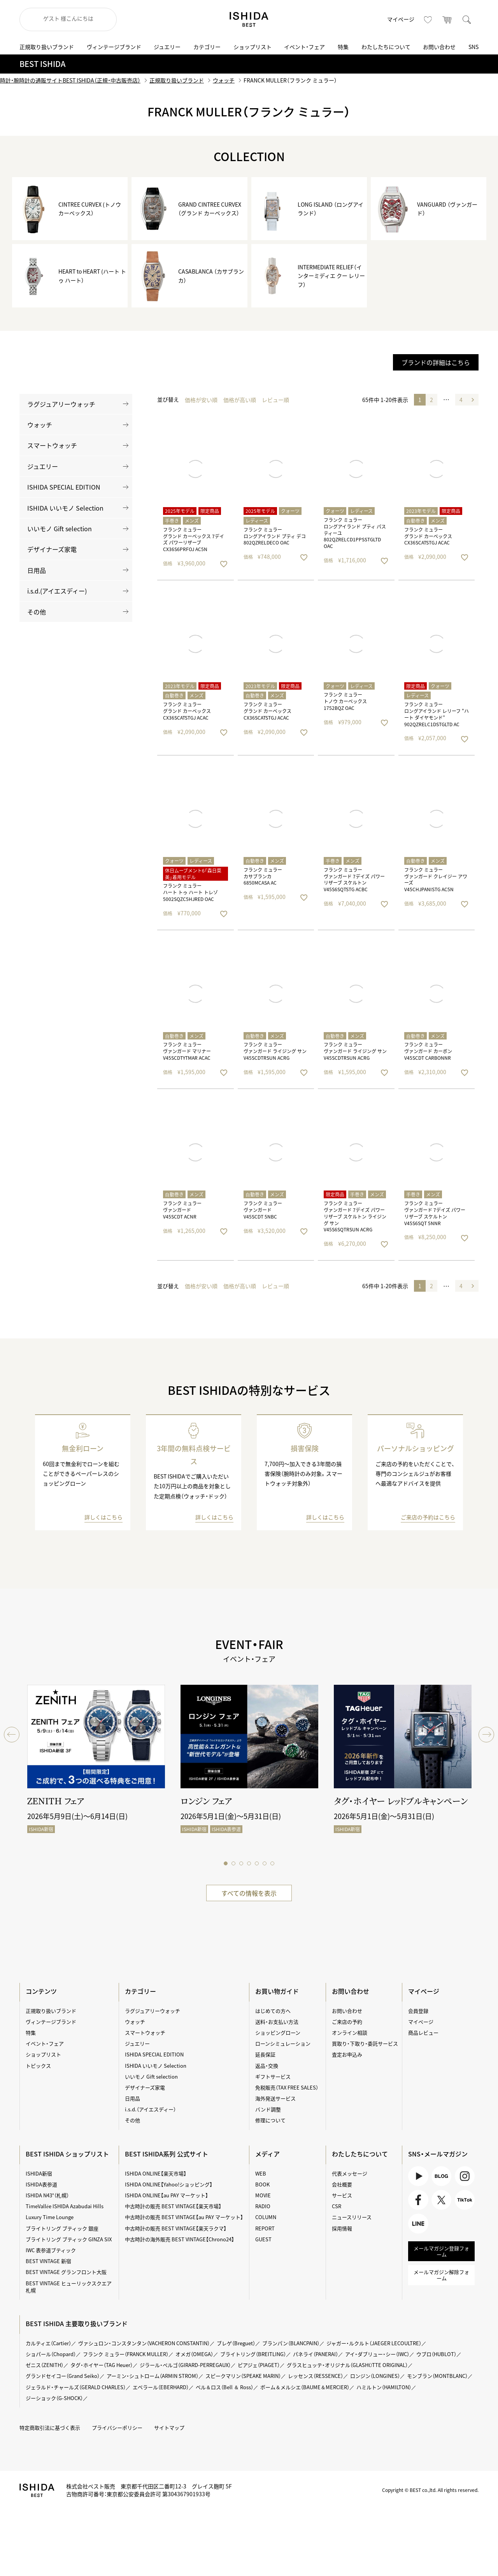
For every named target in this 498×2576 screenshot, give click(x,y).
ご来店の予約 (347, 2021)
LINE (418, 2224)
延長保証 (265, 2054)
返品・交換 (266, 2065)
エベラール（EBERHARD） (161, 2387)
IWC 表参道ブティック (51, 2250)
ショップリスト (252, 47)
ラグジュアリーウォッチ (61, 404)
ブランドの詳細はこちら (436, 362)
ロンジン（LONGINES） (375, 2375)
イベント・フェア (304, 47)
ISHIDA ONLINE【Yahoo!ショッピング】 (168, 2184)
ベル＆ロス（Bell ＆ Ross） (224, 2387)
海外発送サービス (275, 2098)
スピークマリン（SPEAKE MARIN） (243, 2375)
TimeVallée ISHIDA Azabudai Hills (64, 2206)
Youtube (418, 2176)
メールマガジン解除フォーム (441, 2275)
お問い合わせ (439, 47)
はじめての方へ (273, 2010)
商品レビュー (423, 2032)
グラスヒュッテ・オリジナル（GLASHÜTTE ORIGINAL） (347, 2365)
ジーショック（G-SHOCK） (54, 2398)
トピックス (38, 2065)
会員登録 (418, 2010)
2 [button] (431, 400)
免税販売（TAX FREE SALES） (286, 2087)
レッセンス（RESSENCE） (315, 2375)
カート (447, 19)
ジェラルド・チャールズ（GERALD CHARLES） (76, 2387)
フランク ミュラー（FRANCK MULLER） (125, 2354)
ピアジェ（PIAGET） (259, 2365)
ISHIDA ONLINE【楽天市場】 (155, 2173)
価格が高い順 (239, 400)
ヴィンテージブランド (114, 47)
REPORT (265, 2228)
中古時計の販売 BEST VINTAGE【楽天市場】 (173, 2206)
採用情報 (342, 2228)
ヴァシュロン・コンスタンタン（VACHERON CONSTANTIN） (144, 2343)
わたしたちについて (385, 47)
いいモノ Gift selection (59, 528)
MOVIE (263, 2195)
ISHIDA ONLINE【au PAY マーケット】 (166, 2195)
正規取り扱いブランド (46, 47)
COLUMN (265, 2217)
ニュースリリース (352, 2217)
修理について (270, 2120)
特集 (343, 47)
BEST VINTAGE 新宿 (48, 2261)
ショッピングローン (277, 2032)
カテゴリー (207, 47)
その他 (36, 611)
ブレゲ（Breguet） (236, 2343)
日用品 (36, 570)
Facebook (418, 2200)
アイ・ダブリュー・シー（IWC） (377, 2354)
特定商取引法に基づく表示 (49, 2427)
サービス (342, 2195)
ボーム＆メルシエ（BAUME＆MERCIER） (304, 2387)
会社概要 (342, 2184)
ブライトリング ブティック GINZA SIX (69, 2239)
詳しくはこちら (103, 1517)
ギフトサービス (273, 2076)
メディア (267, 2153)
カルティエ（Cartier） (48, 2343)
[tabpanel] (96, 1765)
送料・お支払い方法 (276, 2021)
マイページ (400, 19)
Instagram (465, 2176)
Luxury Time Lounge (50, 2217)
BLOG (441, 2176)
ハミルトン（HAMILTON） (383, 2387)
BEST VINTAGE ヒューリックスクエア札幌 (69, 2286)
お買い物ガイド (277, 1991)
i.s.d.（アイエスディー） (150, 2109)
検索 (467, 19)
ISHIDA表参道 (41, 2184)
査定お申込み (347, 2054)
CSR (336, 2206)
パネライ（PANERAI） (315, 2354)
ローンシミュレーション (282, 2043)
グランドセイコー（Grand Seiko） (63, 2375)
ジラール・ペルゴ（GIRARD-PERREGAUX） (185, 2365)
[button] (473, 400)
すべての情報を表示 (249, 1893)
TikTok (465, 2200)
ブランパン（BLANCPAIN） (290, 2343)
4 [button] (461, 400)
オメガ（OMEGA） (194, 2354)
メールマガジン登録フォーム (441, 2251)
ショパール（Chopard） (51, 2354)
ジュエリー (167, 47)
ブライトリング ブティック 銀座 (62, 2228)
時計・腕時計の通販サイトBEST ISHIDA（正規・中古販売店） (70, 80)
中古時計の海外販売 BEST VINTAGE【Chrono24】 (179, 2239)
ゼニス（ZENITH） (44, 2365)
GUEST (263, 2239)
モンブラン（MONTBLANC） (437, 2375)
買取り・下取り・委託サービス (365, 2043)
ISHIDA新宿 (39, 2173)
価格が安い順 (201, 400)
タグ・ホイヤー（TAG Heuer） (101, 2365)
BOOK (262, 2184)
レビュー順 (275, 400)
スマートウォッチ (52, 445)
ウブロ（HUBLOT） (436, 2354)
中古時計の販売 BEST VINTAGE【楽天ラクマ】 (175, 2228)
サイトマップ (169, 2427)
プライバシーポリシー (117, 2427)
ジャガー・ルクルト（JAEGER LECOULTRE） (373, 2343)
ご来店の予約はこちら (428, 1517)
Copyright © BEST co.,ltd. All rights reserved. (430, 2489)
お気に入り (428, 19)
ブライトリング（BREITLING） (253, 2354)
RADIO (262, 2206)
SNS (473, 47)
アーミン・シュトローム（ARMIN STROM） (152, 2375)
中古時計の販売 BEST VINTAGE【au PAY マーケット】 (184, 2217)
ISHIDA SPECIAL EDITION (63, 487)
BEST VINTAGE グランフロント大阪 (66, 2272)
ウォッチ (224, 80)
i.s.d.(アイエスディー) (57, 590)
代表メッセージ (349, 2173)
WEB (260, 2173)
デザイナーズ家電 (52, 549)
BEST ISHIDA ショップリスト (67, 2153)
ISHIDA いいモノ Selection (65, 508)
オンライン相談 (349, 2032)
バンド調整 (268, 2109)
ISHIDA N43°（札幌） (47, 2195)
